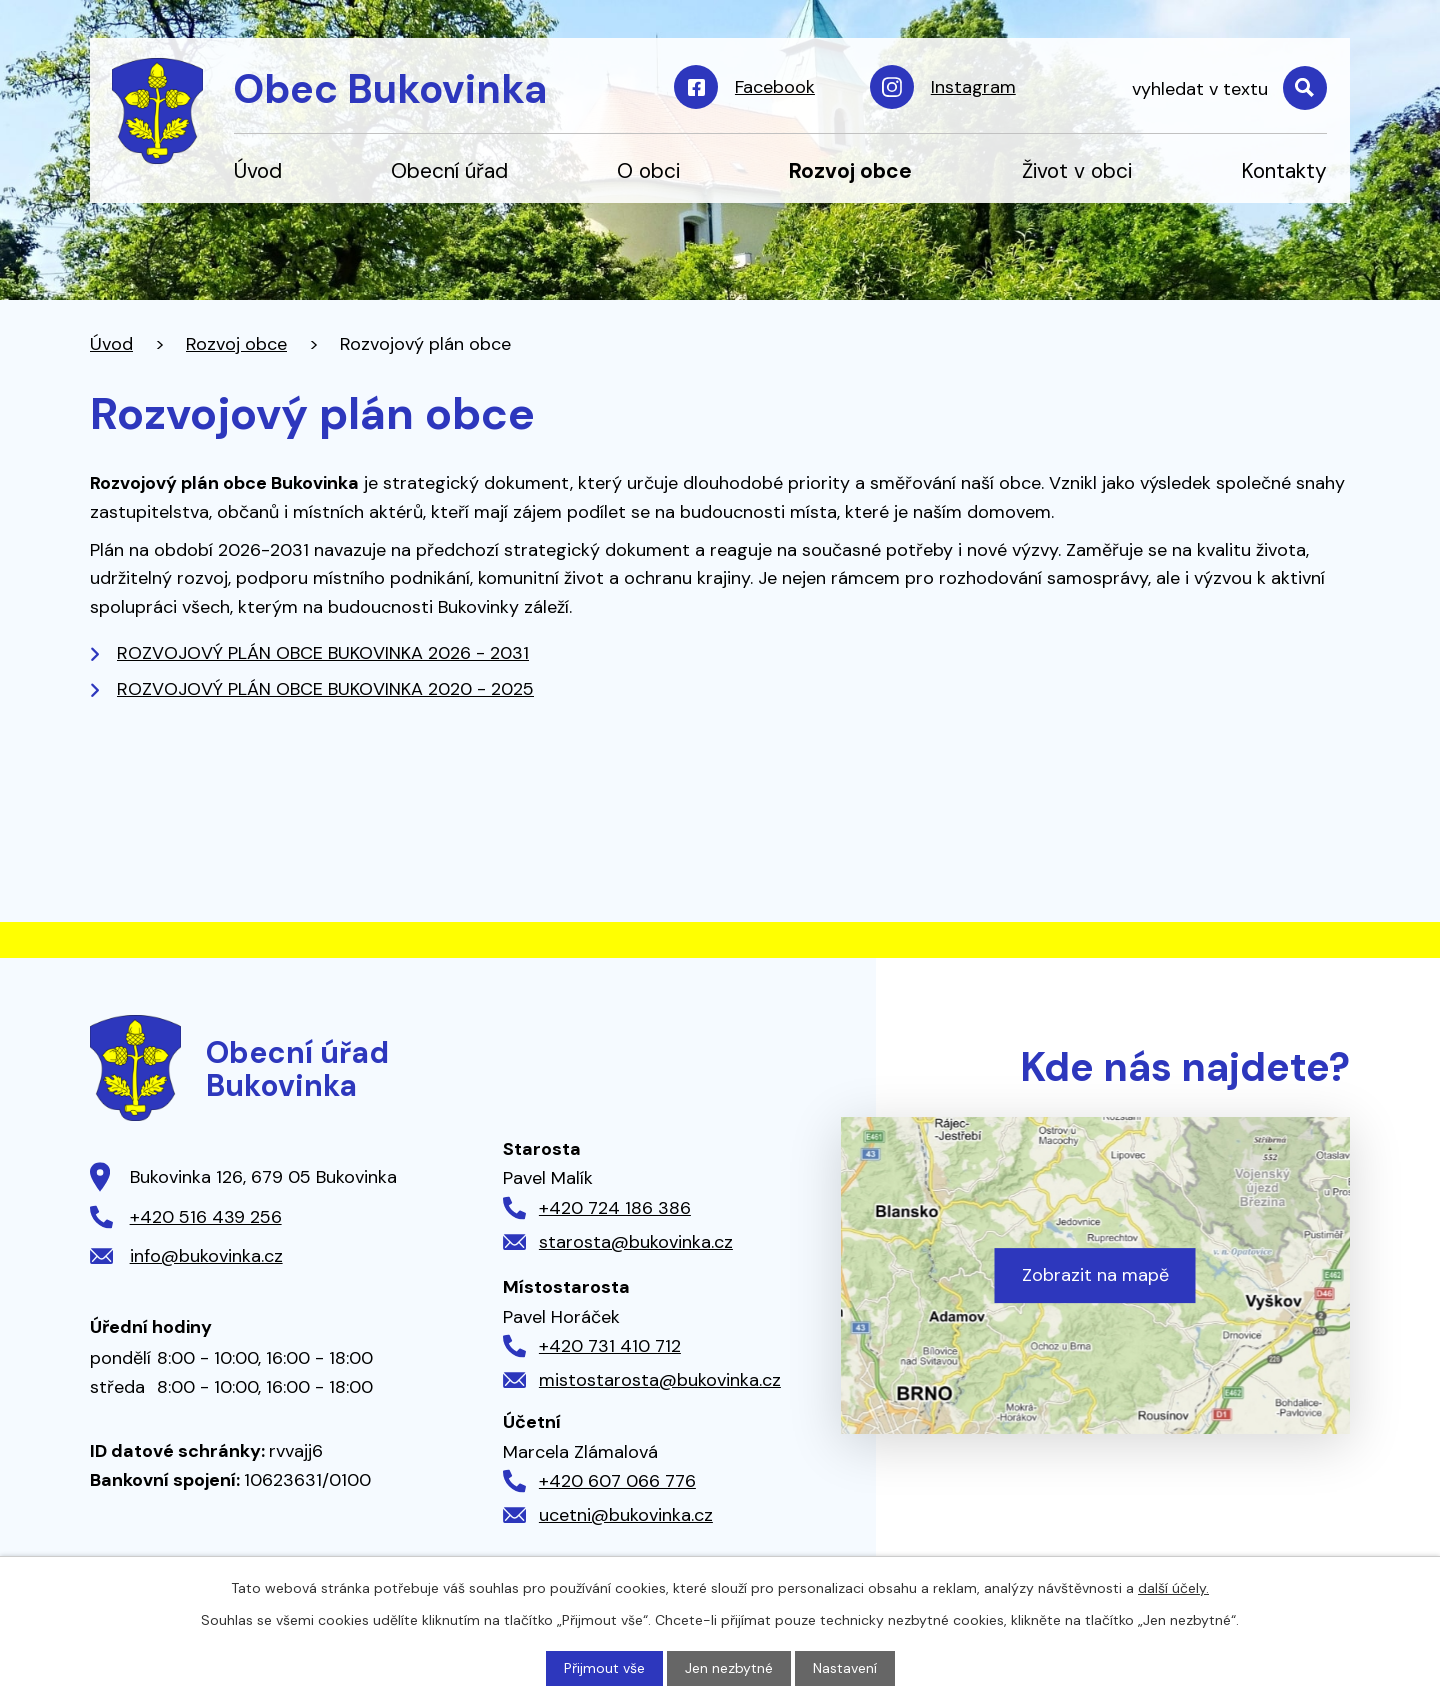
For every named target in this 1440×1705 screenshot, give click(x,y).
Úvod (258, 170)
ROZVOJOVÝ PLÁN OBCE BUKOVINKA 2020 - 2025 (325, 689)
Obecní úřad (449, 170)
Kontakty (1284, 170)
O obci (648, 170)
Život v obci (1077, 170)
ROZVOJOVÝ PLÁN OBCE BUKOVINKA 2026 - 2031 (323, 653)
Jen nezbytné (729, 1668)
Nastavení (845, 1668)
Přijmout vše (604, 1668)
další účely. (1173, 1588)
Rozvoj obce (850, 170)
